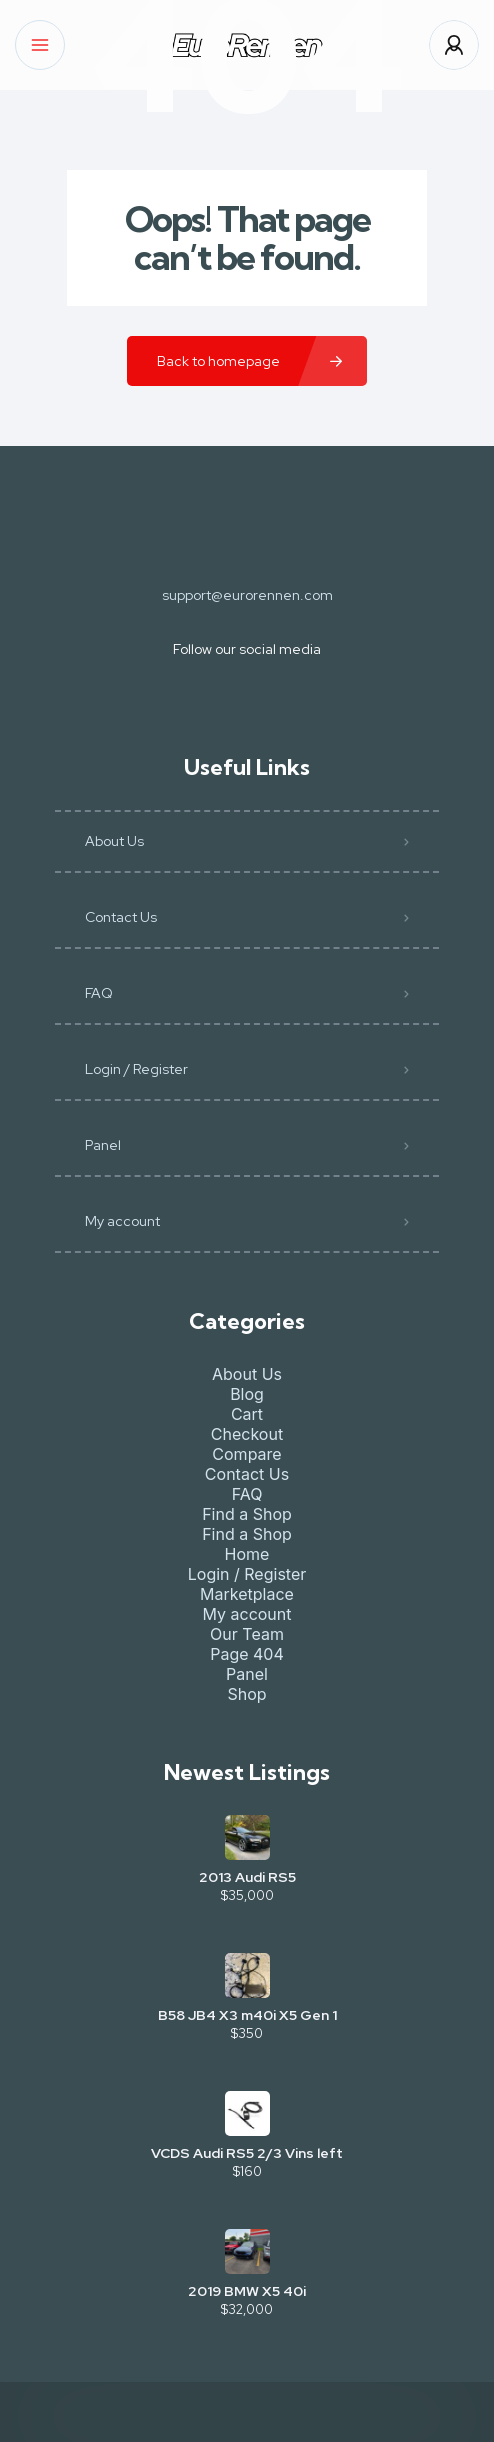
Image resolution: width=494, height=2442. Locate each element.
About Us (114, 841)
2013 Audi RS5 (247, 1877)
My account (122, 1221)
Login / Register (136, 1069)
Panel (103, 1145)
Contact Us (121, 917)
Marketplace (247, 1594)
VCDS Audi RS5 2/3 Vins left (247, 2153)
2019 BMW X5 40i (247, 2291)
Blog (247, 1394)
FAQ (99, 993)
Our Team (247, 1634)
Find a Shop (247, 1514)
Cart (247, 1414)
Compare (246, 1454)
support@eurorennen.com (247, 595)
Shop (246, 1694)
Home (247, 1554)
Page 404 (247, 1654)
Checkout (247, 1434)
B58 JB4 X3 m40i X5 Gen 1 (247, 2015)
